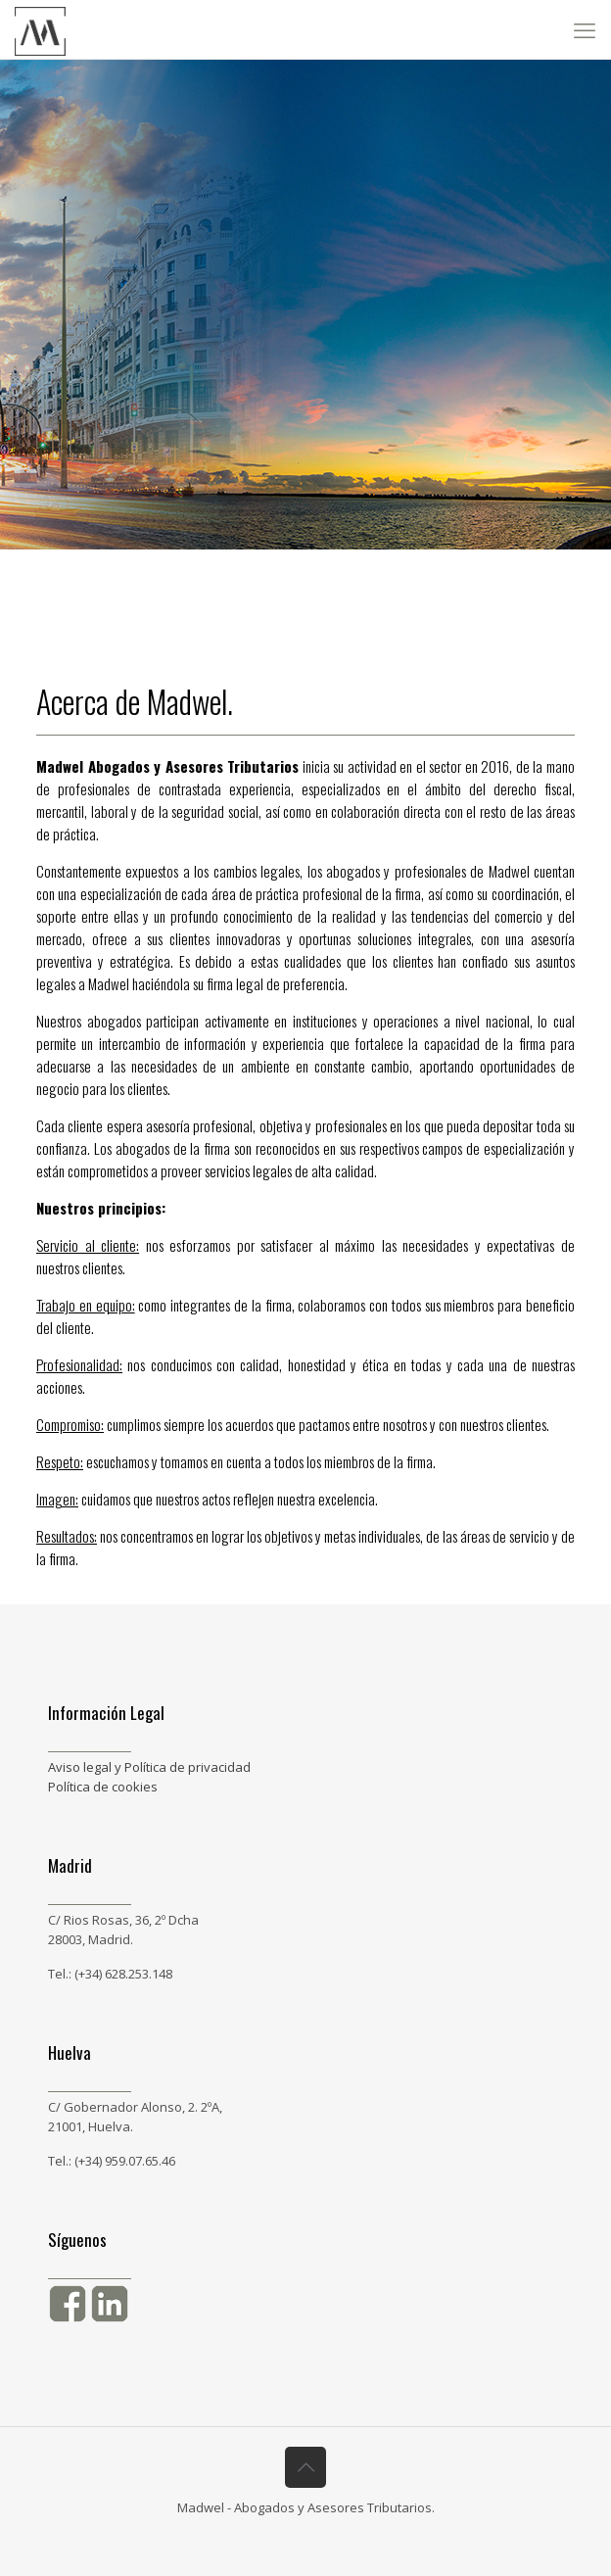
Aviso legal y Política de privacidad (149, 1767)
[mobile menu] (584, 29)
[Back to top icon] (305, 2467)
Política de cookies (103, 1786)
